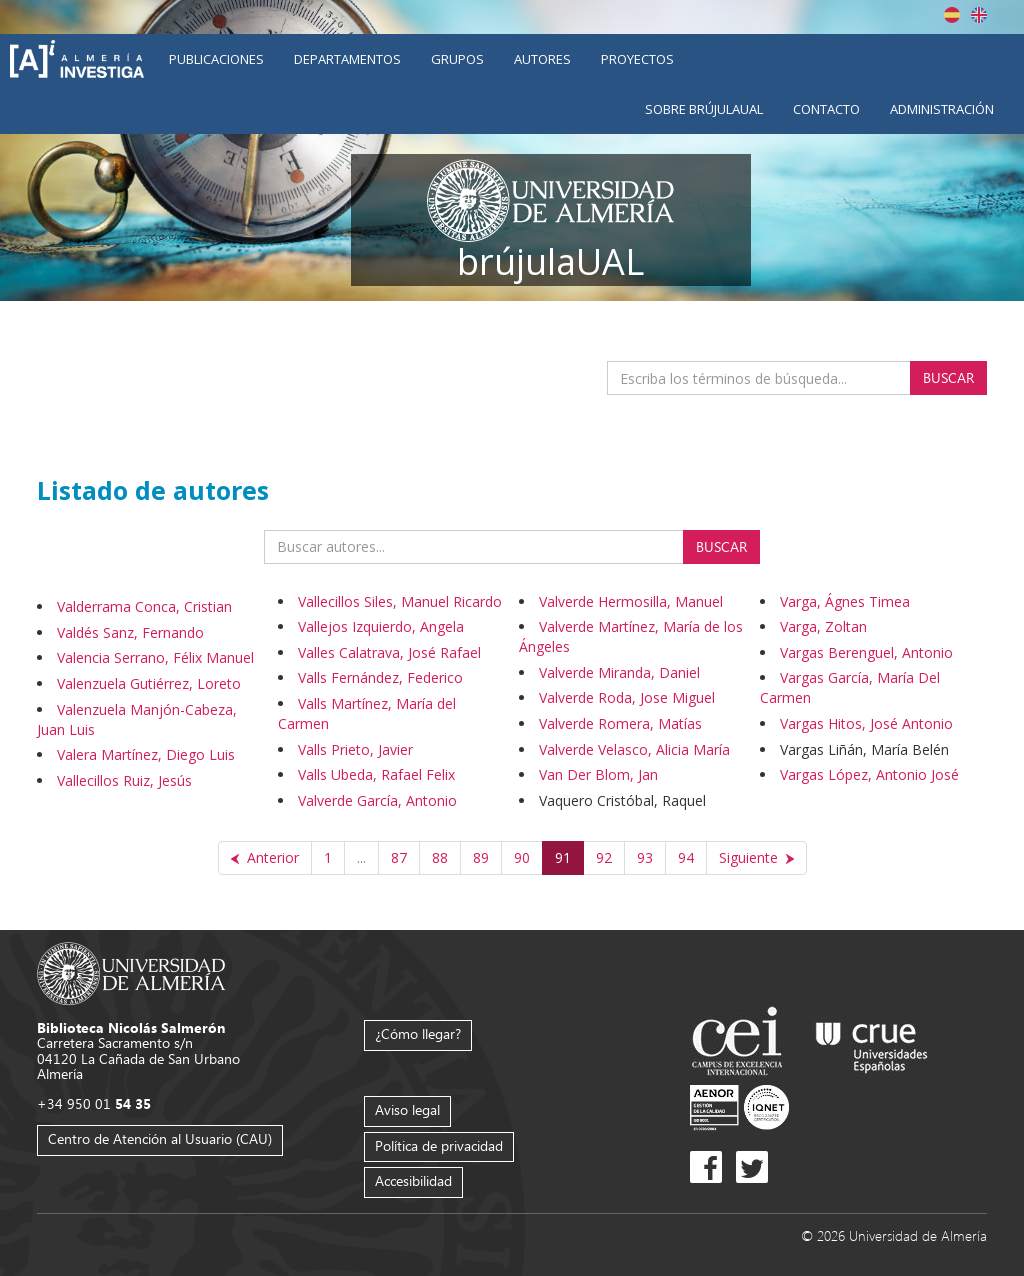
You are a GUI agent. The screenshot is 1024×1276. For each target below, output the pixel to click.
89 (481, 857)
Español (952, 15)
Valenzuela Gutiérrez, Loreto (149, 683)
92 (604, 857)
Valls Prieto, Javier (355, 749)
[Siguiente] (756, 858)
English (979, 15)
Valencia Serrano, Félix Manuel (155, 657)
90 (522, 857)
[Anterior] (265, 858)
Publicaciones (216, 59)
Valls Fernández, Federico (380, 677)
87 (399, 857)
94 (686, 857)
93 (645, 857)
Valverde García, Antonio (377, 800)
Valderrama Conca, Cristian (144, 606)
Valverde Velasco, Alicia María (634, 749)
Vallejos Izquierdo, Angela (381, 626)
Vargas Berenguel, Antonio (866, 652)
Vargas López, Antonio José (869, 774)
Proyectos (637, 59)
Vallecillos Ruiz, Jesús (124, 780)
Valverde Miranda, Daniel (619, 672)
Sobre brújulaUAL (704, 109)
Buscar (948, 377)
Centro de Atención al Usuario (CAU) (160, 1138)
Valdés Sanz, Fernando (130, 632)
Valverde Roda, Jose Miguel (627, 697)
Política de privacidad (439, 1145)
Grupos (457, 59)
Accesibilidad (413, 1180)
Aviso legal (407, 1109)
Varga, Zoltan (823, 626)
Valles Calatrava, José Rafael (389, 652)
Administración (942, 109)
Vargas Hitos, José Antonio (866, 723)
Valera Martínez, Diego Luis (146, 754)
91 (563, 857)
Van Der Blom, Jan (598, 774)
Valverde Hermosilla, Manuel (631, 601)
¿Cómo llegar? (418, 1033)
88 (440, 857)
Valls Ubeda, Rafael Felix (376, 774)
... (361, 857)
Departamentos (347, 59)
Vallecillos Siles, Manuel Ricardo (400, 601)
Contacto (826, 109)
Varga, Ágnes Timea (845, 601)
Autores (542, 59)
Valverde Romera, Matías (620, 723)
